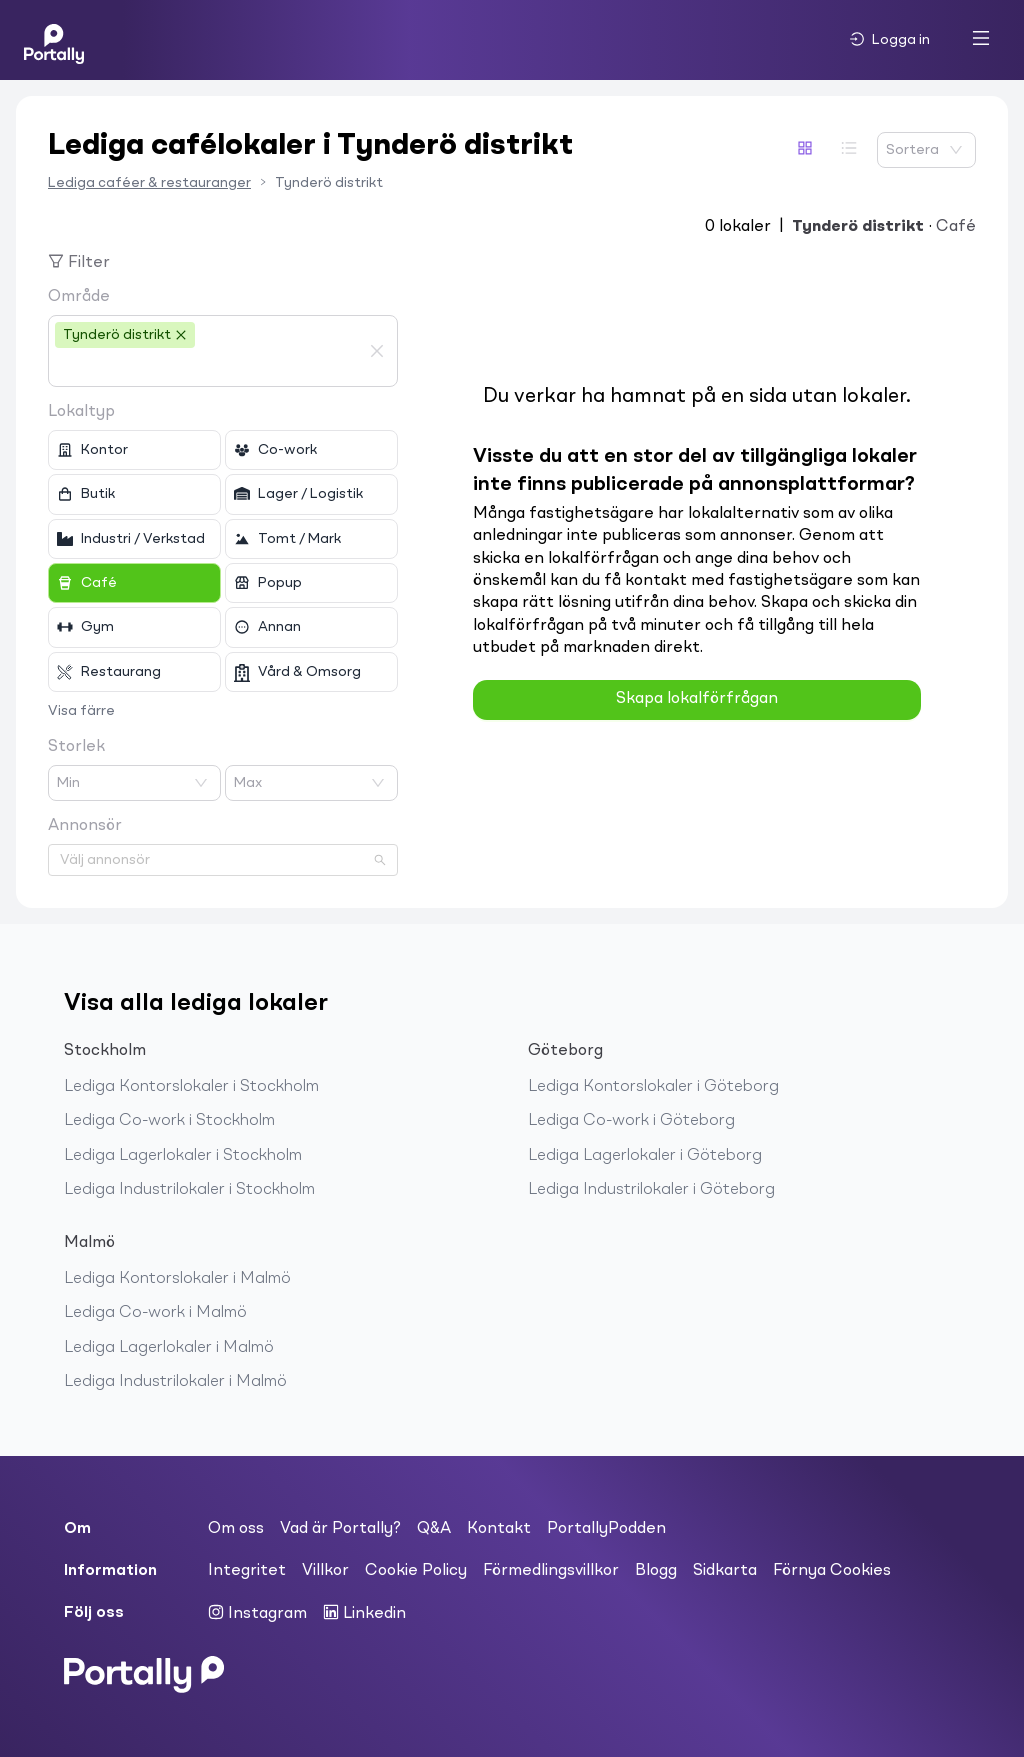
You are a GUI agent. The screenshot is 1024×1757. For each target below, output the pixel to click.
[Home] (54, 40)
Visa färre (81, 711)
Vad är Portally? (340, 1529)
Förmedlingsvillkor (551, 1571)
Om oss (236, 1529)
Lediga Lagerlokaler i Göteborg (645, 1156)
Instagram (257, 1613)
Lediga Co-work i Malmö (155, 1313)
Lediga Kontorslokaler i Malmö (177, 1279)
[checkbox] (134, 450)
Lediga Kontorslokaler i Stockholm (191, 1087)
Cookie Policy (416, 1571)
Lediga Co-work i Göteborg (631, 1121)
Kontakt (499, 1529)
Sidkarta (725, 1571)
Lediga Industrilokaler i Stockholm (189, 1190)
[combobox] (208, 368)
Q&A (434, 1529)
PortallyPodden (606, 1529)
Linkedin (364, 1613)
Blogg (656, 1571)
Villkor (325, 1571)
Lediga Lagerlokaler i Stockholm (183, 1156)
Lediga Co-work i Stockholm (169, 1121)
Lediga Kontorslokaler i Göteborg (653, 1087)
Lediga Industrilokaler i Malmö (175, 1382)
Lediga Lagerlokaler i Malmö (169, 1348)
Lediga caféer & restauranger (149, 183)
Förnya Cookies (832, 1571)
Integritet (247, 1571)
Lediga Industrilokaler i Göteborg (651, 1190)
